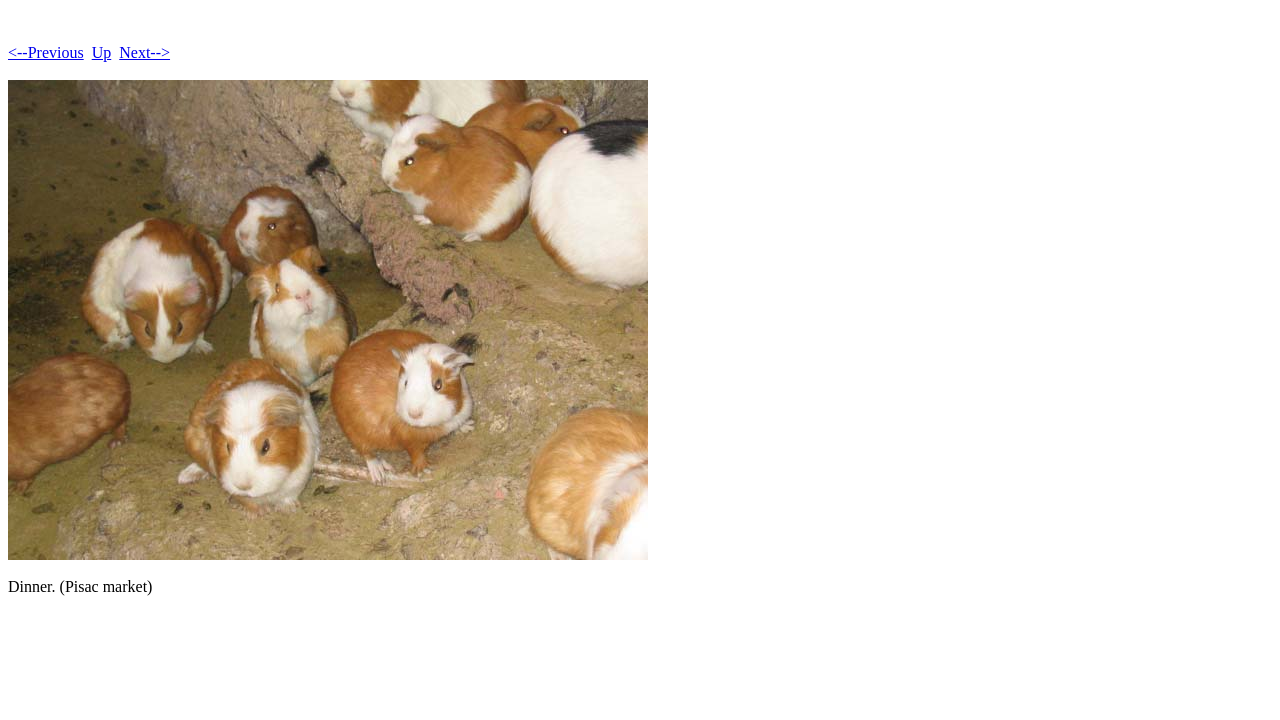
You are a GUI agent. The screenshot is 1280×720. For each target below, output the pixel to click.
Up (102, 52)
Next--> (144, 52)
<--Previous (46, 52)
